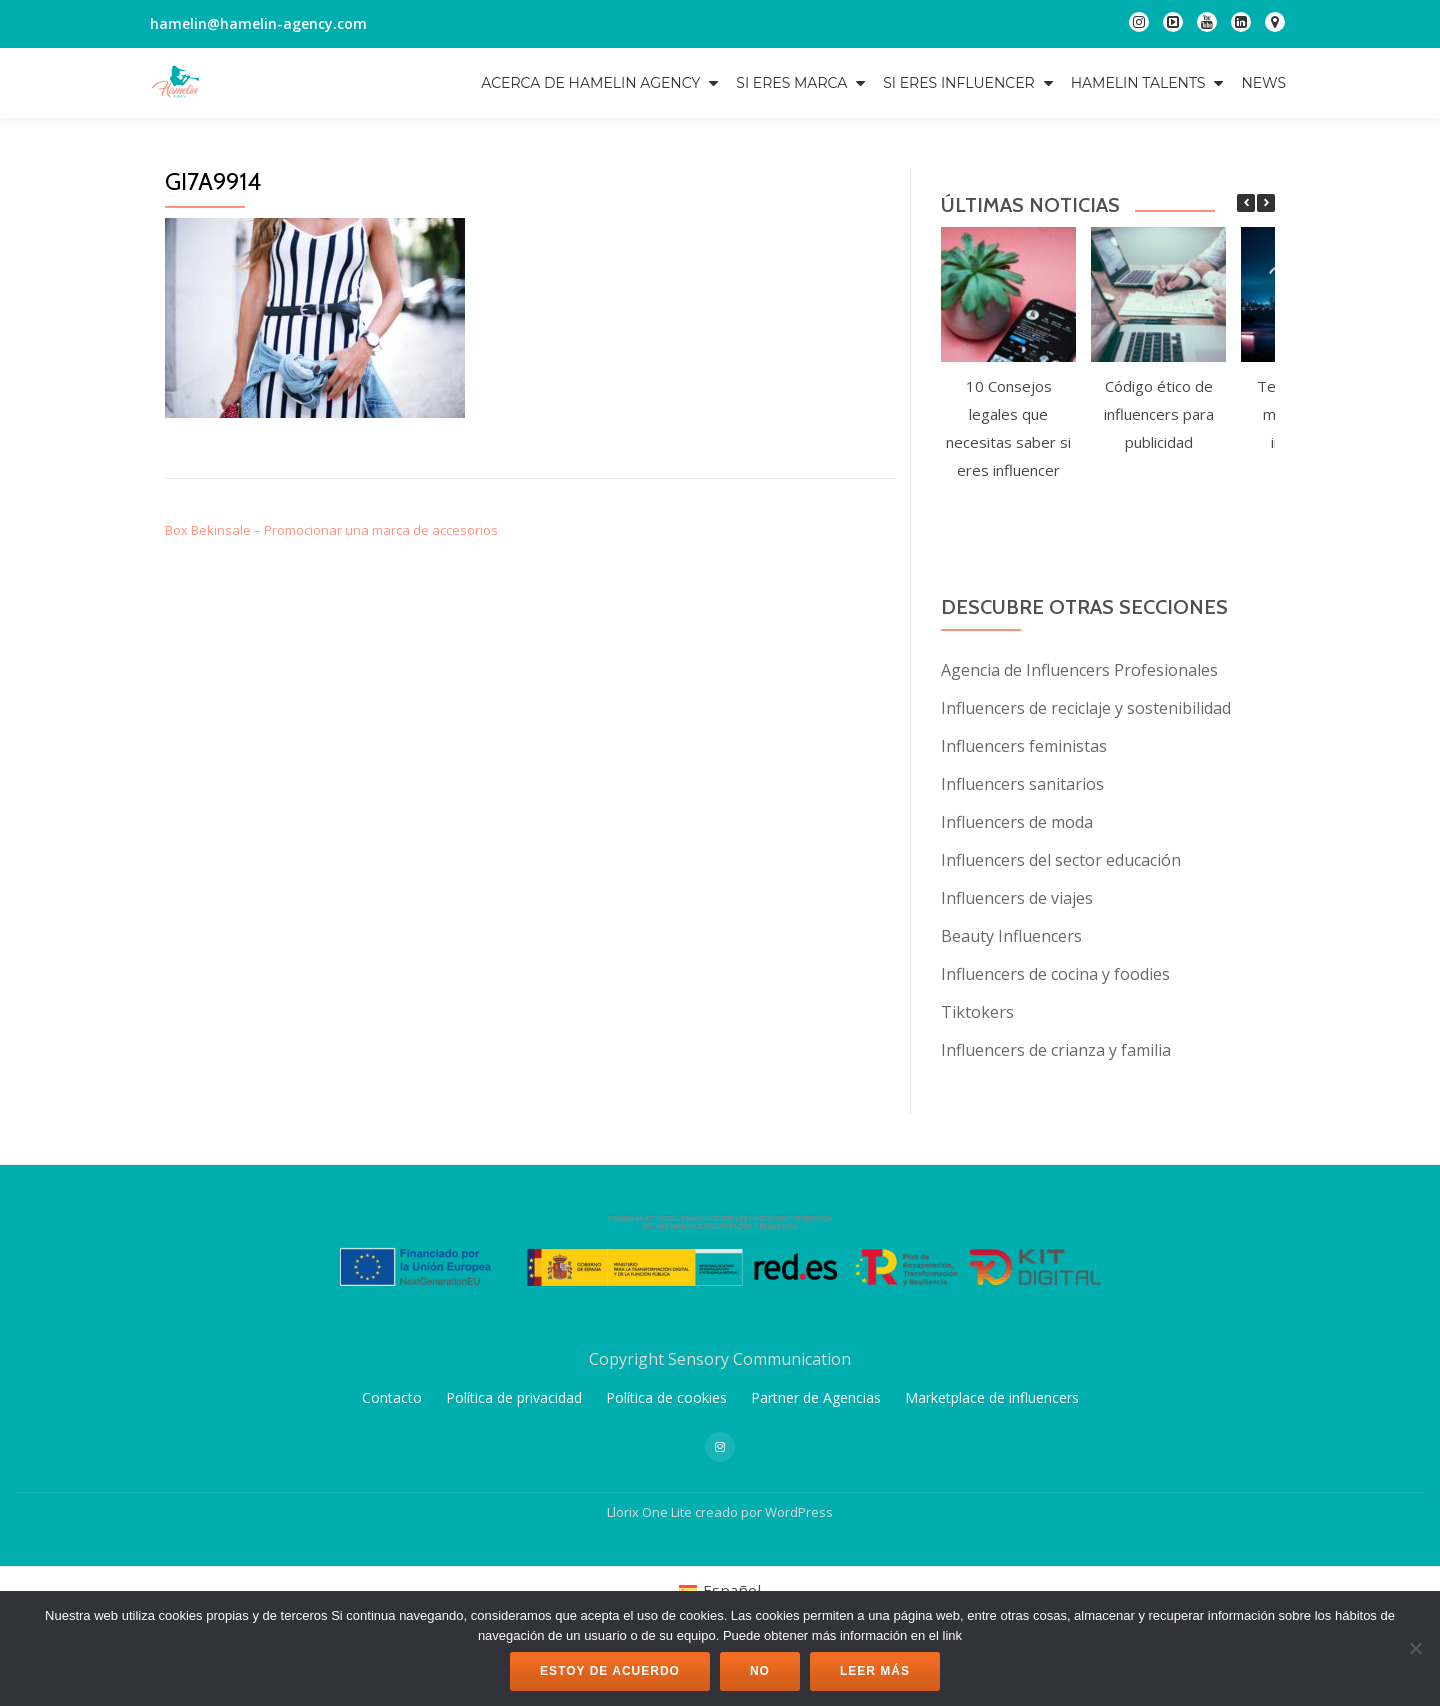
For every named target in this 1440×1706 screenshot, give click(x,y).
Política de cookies (666, 1535)
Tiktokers (977, 1012)
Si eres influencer (958, 83)
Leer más (875, 1671)
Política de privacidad (514, 1535)
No (760, 1671)
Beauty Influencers (1011, 936)
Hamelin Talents (1138, 83)
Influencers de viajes (1017, 898)
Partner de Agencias (816, 1535)
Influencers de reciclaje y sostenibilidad (1086, 708)
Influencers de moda (1017, 822)
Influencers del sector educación (1061, 860)
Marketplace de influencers (992, 1535)
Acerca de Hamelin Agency (590, 83)
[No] (1415, 1648)
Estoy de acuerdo (610, 1671)
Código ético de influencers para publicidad (1159, 414)
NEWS (1263, 83)
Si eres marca (791, 83)
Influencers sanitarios (1022, 784)
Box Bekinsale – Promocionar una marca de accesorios (331, 530)
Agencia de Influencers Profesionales (1079, 670)
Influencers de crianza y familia (1056, 1050)
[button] (1266, 203)
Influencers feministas (1024, 746)
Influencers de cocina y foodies (1055, 974)
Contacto (392, 1535)
